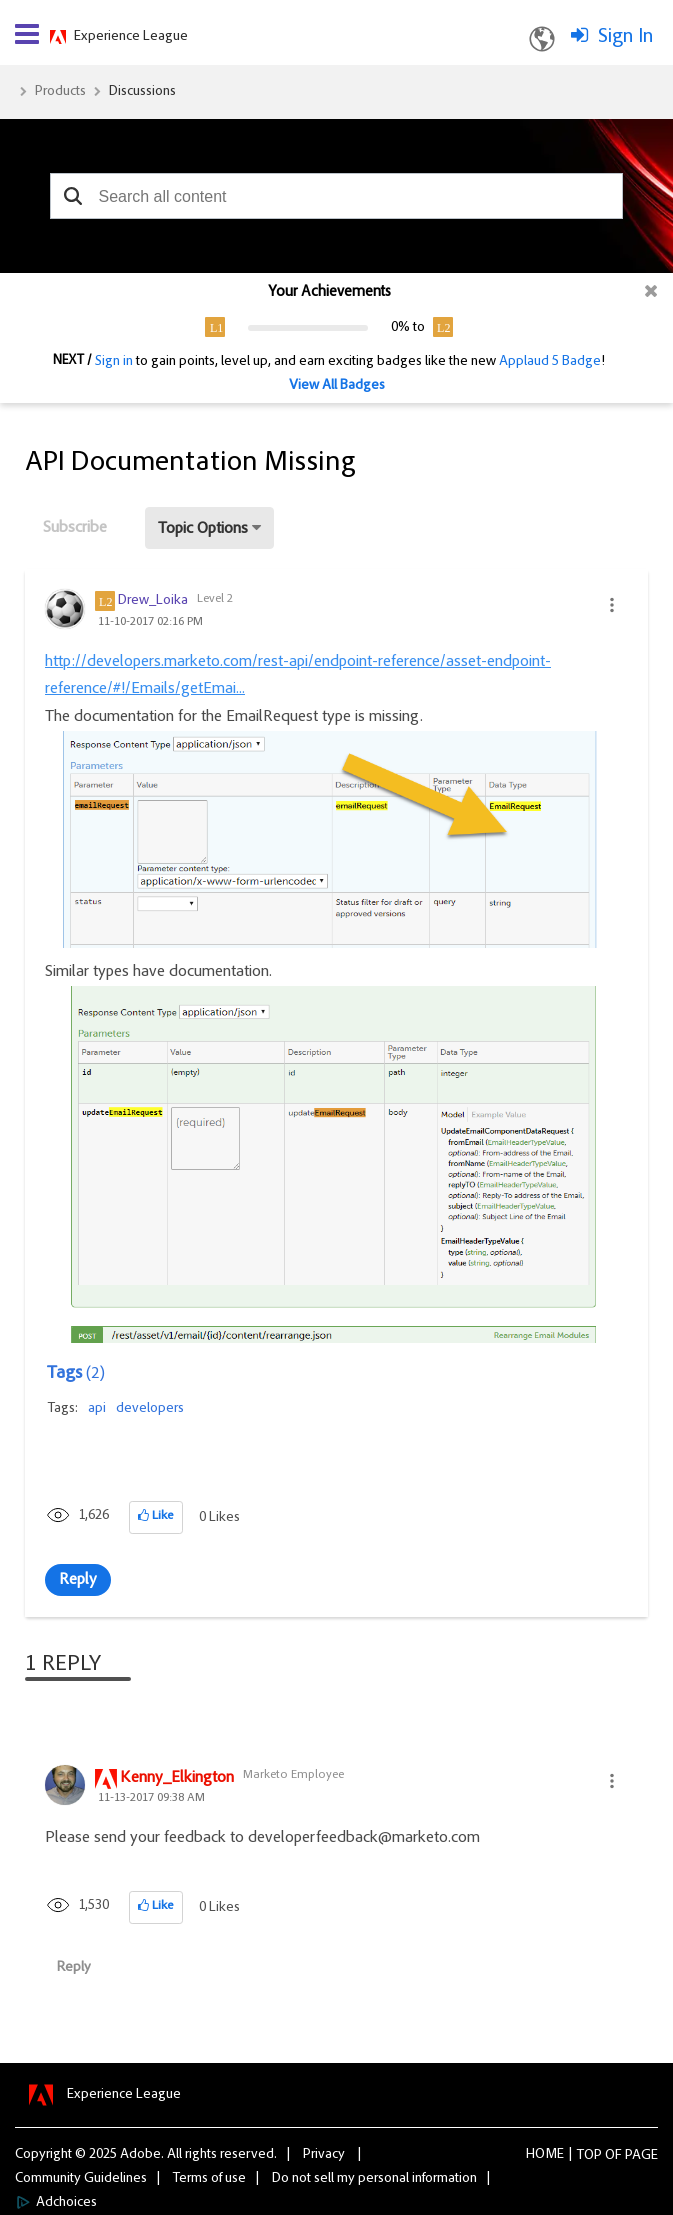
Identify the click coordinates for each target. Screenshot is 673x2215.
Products (60, 92)
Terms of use (209, 2179)
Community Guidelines (81, 2179)
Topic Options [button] (203, 529)
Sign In (625, 37)
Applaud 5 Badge (550, 362)
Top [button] (589, 2156)
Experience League (131, 37)
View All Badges (337, 386)
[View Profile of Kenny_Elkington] (177, 1779)
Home (545, 2155)
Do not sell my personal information (374, 2179)
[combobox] (336, 196)
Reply (78, 1580)
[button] (72, 196)
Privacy (324, 2155)
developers (150, 1409)
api (97, 1409)
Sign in (114, 362)
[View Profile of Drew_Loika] (153, 601)
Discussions (142, 92)
